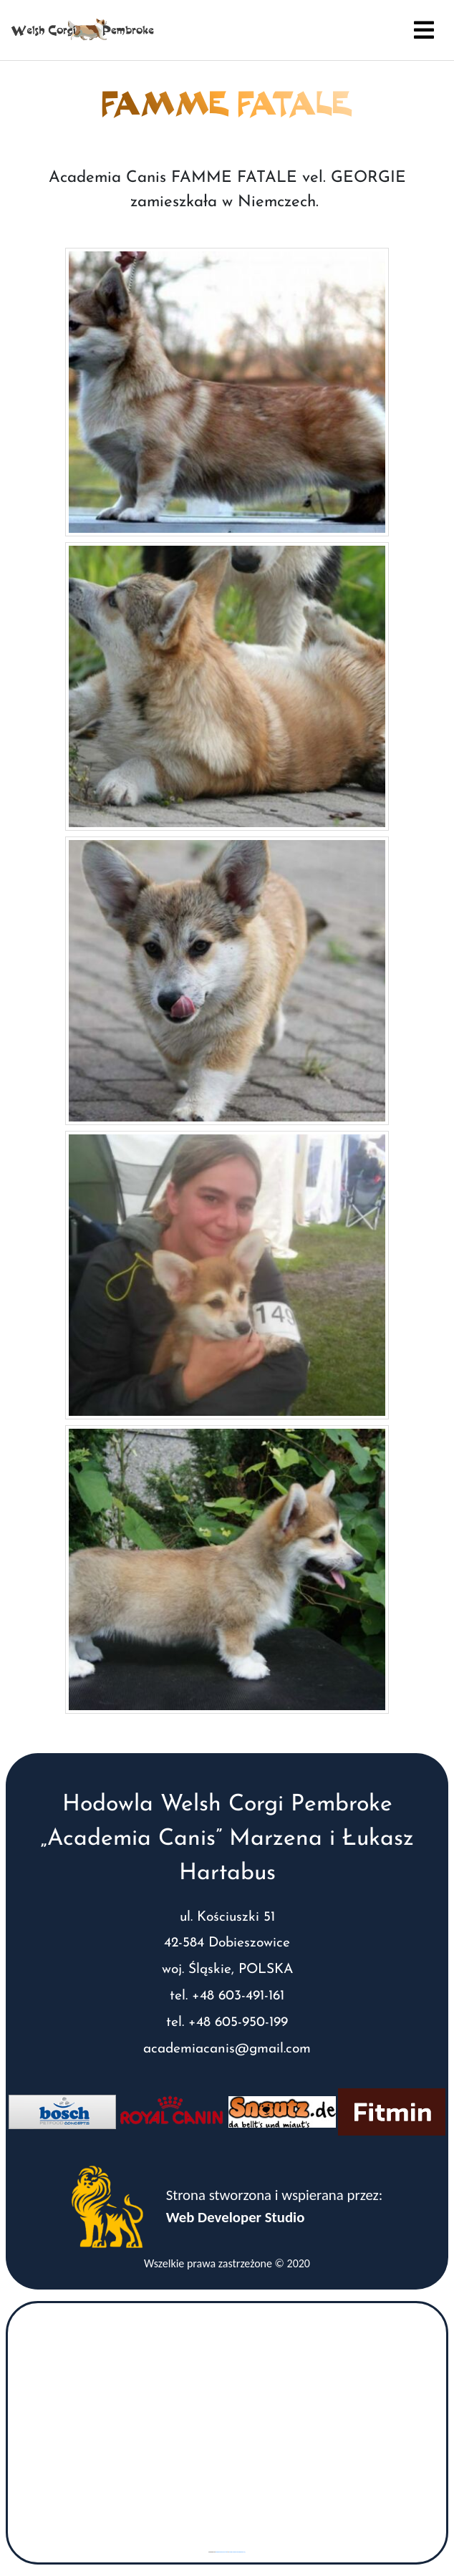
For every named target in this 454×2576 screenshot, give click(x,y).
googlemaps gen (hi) (221, 2552)
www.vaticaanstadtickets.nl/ (237, 2552)
